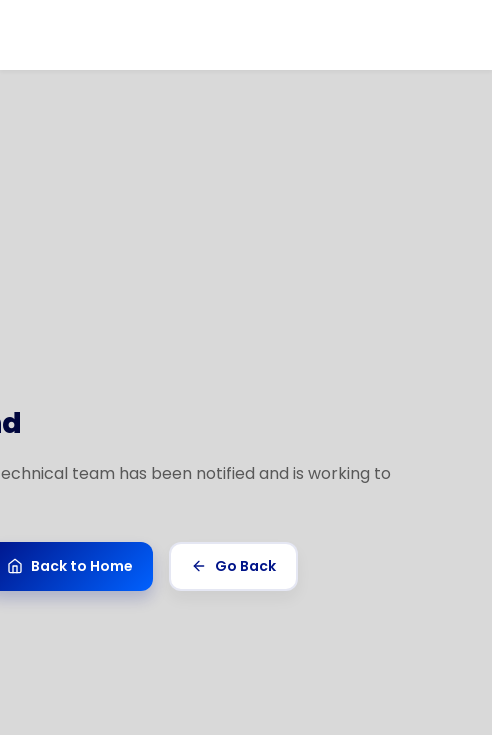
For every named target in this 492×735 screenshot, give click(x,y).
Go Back (233, 566)
